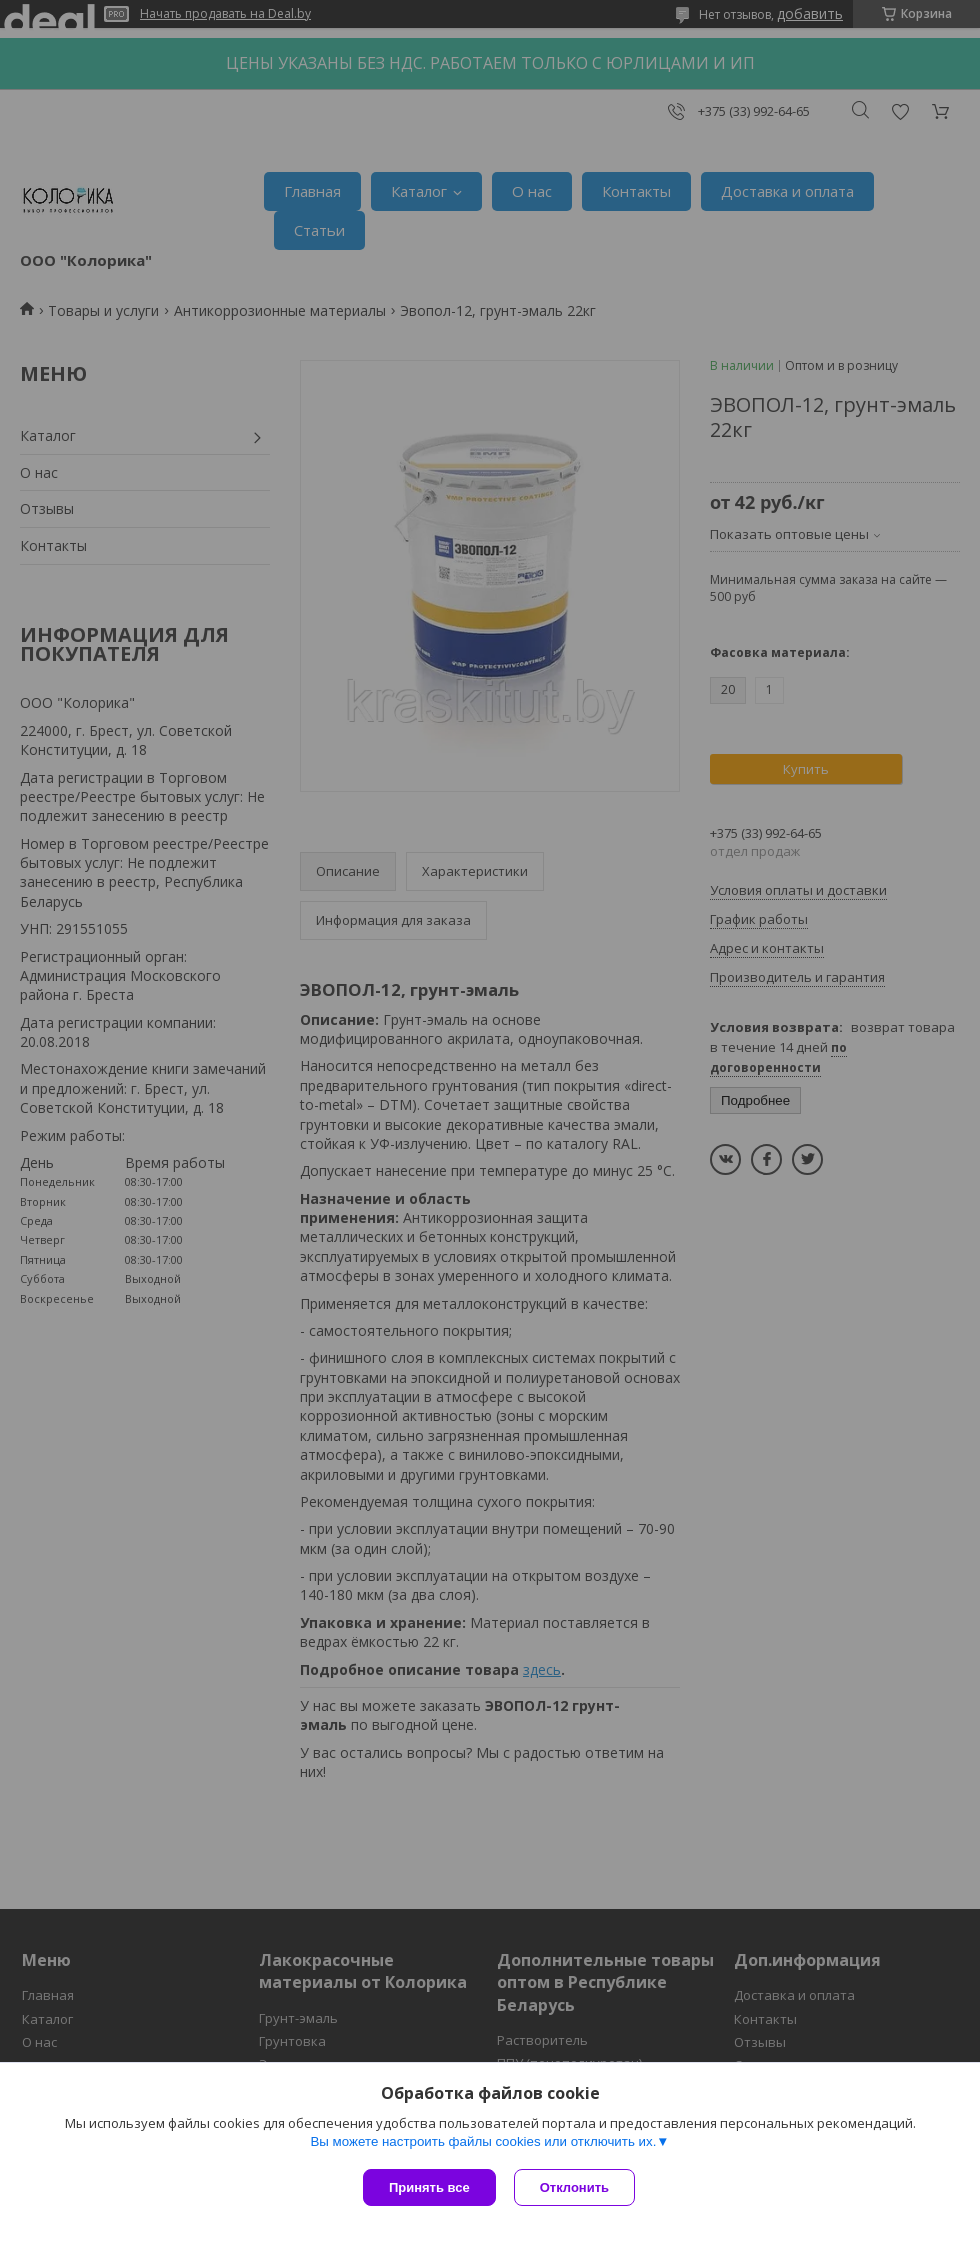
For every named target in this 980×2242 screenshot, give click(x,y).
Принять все (429, 2187)
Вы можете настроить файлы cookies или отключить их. (483, 2143)
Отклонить (576, 2187)
